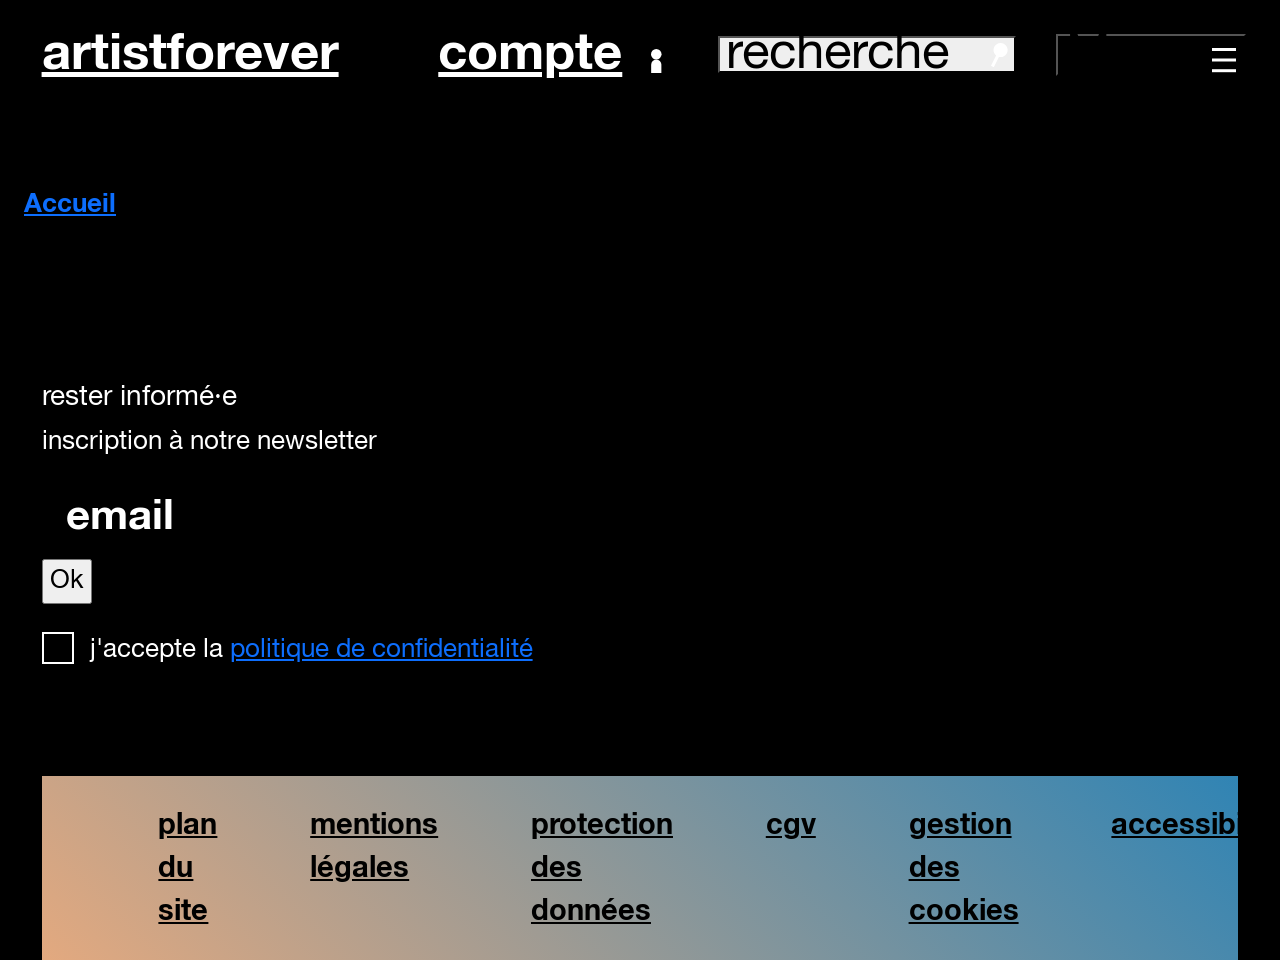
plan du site (187, 868)
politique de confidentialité (381, 650)
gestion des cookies (964, 868)
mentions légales (374, 847)
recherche (867, 54)
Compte (549, 55)
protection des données (602, 868)
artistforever (190, 54)
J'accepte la (311, 650)
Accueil (70, 205)
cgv (791, 825)
